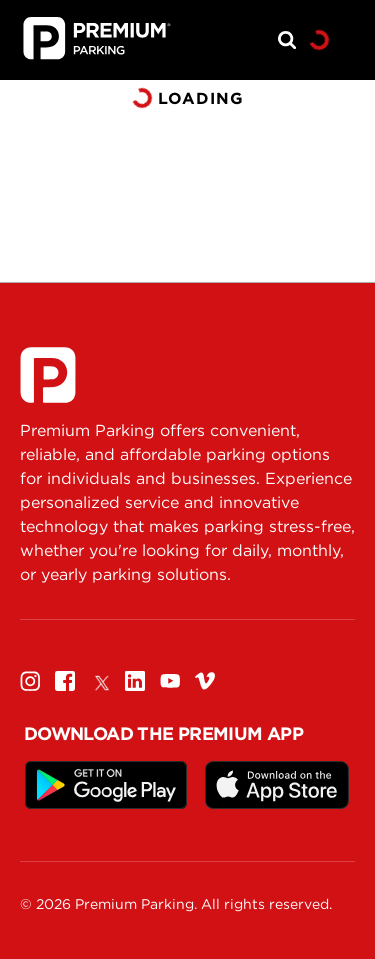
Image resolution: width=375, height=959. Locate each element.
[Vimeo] (205, 680)
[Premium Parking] (48, 375)
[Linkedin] (135, 680)
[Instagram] (30, 680)
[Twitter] (100, 680)
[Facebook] (65, 680)
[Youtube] (170, 680)
